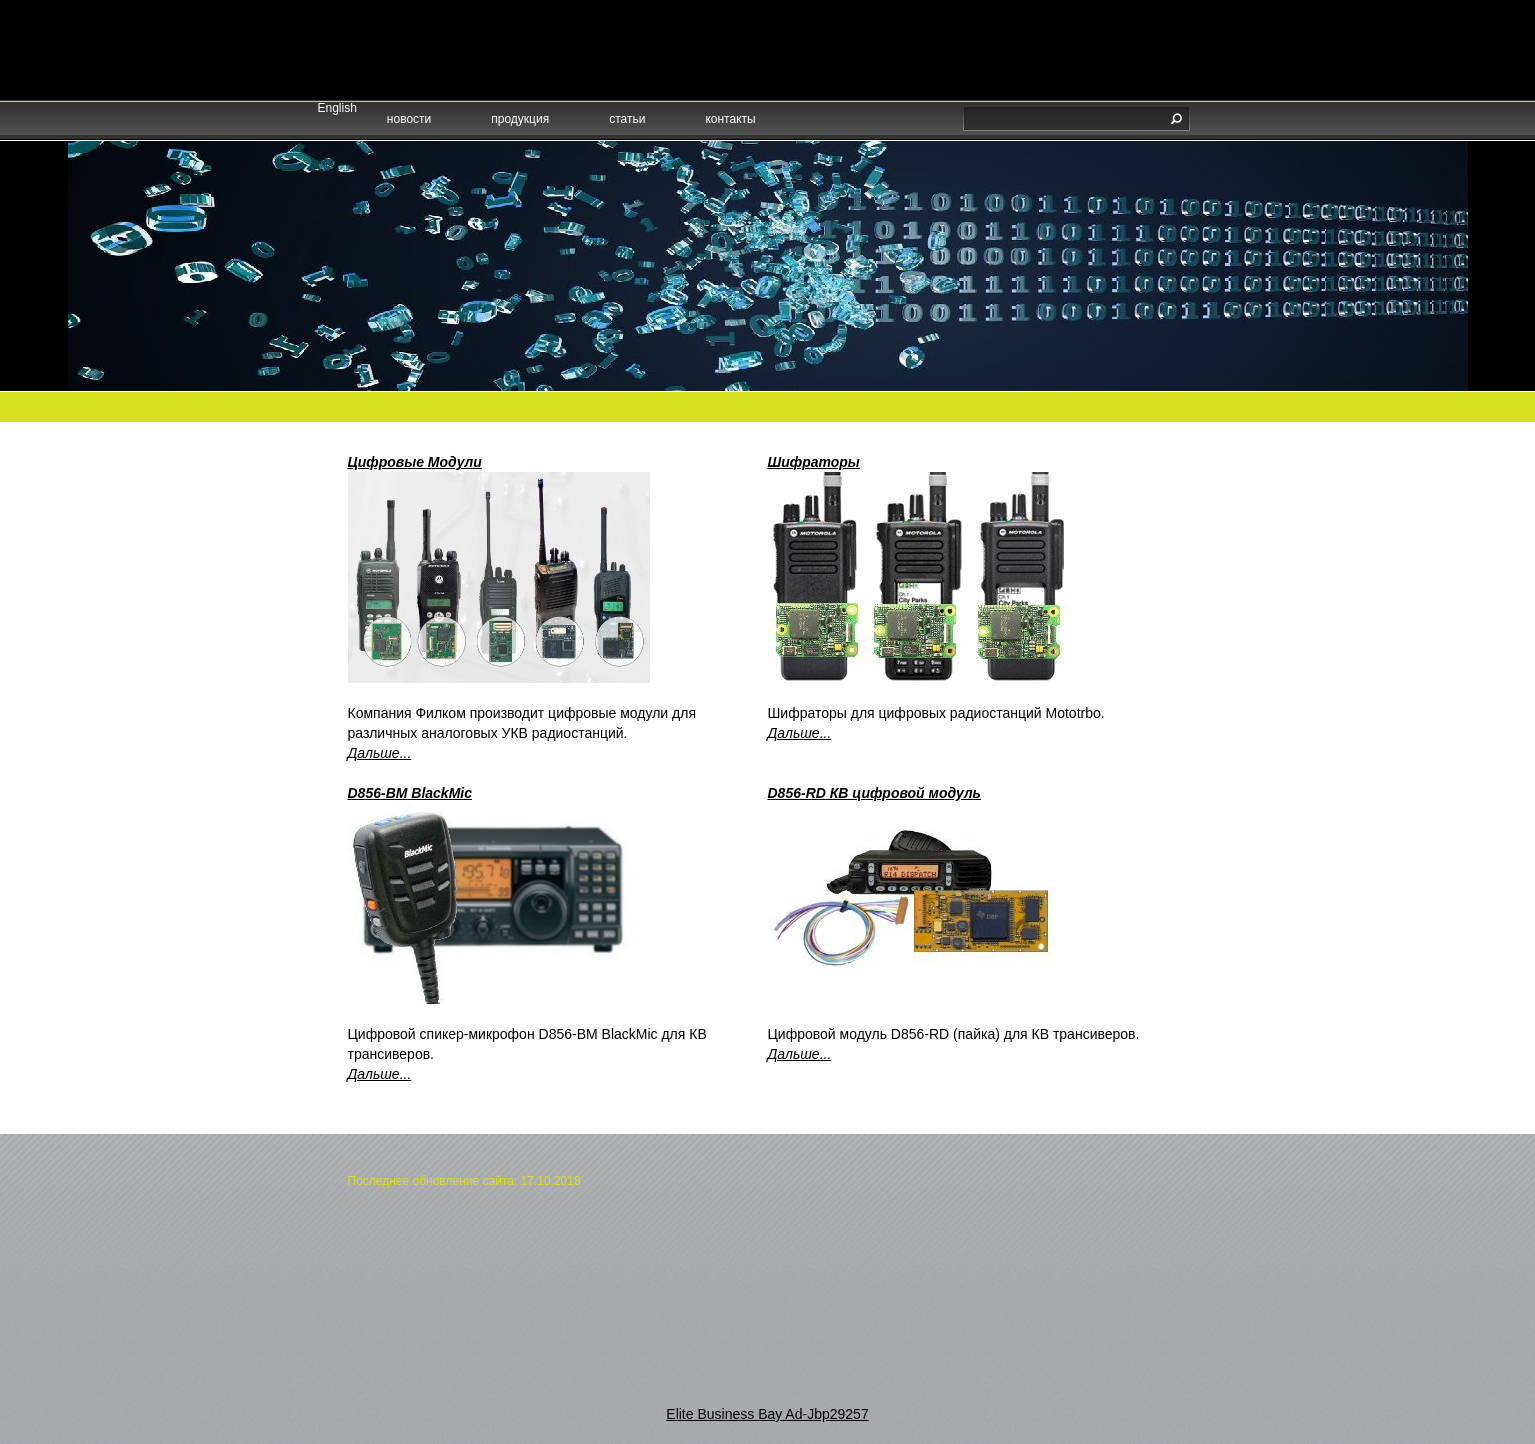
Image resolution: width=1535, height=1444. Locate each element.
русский (368, 43)
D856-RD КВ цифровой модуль (874, 793)
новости (409, 119)
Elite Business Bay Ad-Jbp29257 (767, 1414)
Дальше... (380, 753)
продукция (520, 119)
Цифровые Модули (415, 462)
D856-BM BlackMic (410, 793)
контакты (730, 119)
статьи (627, 119)
